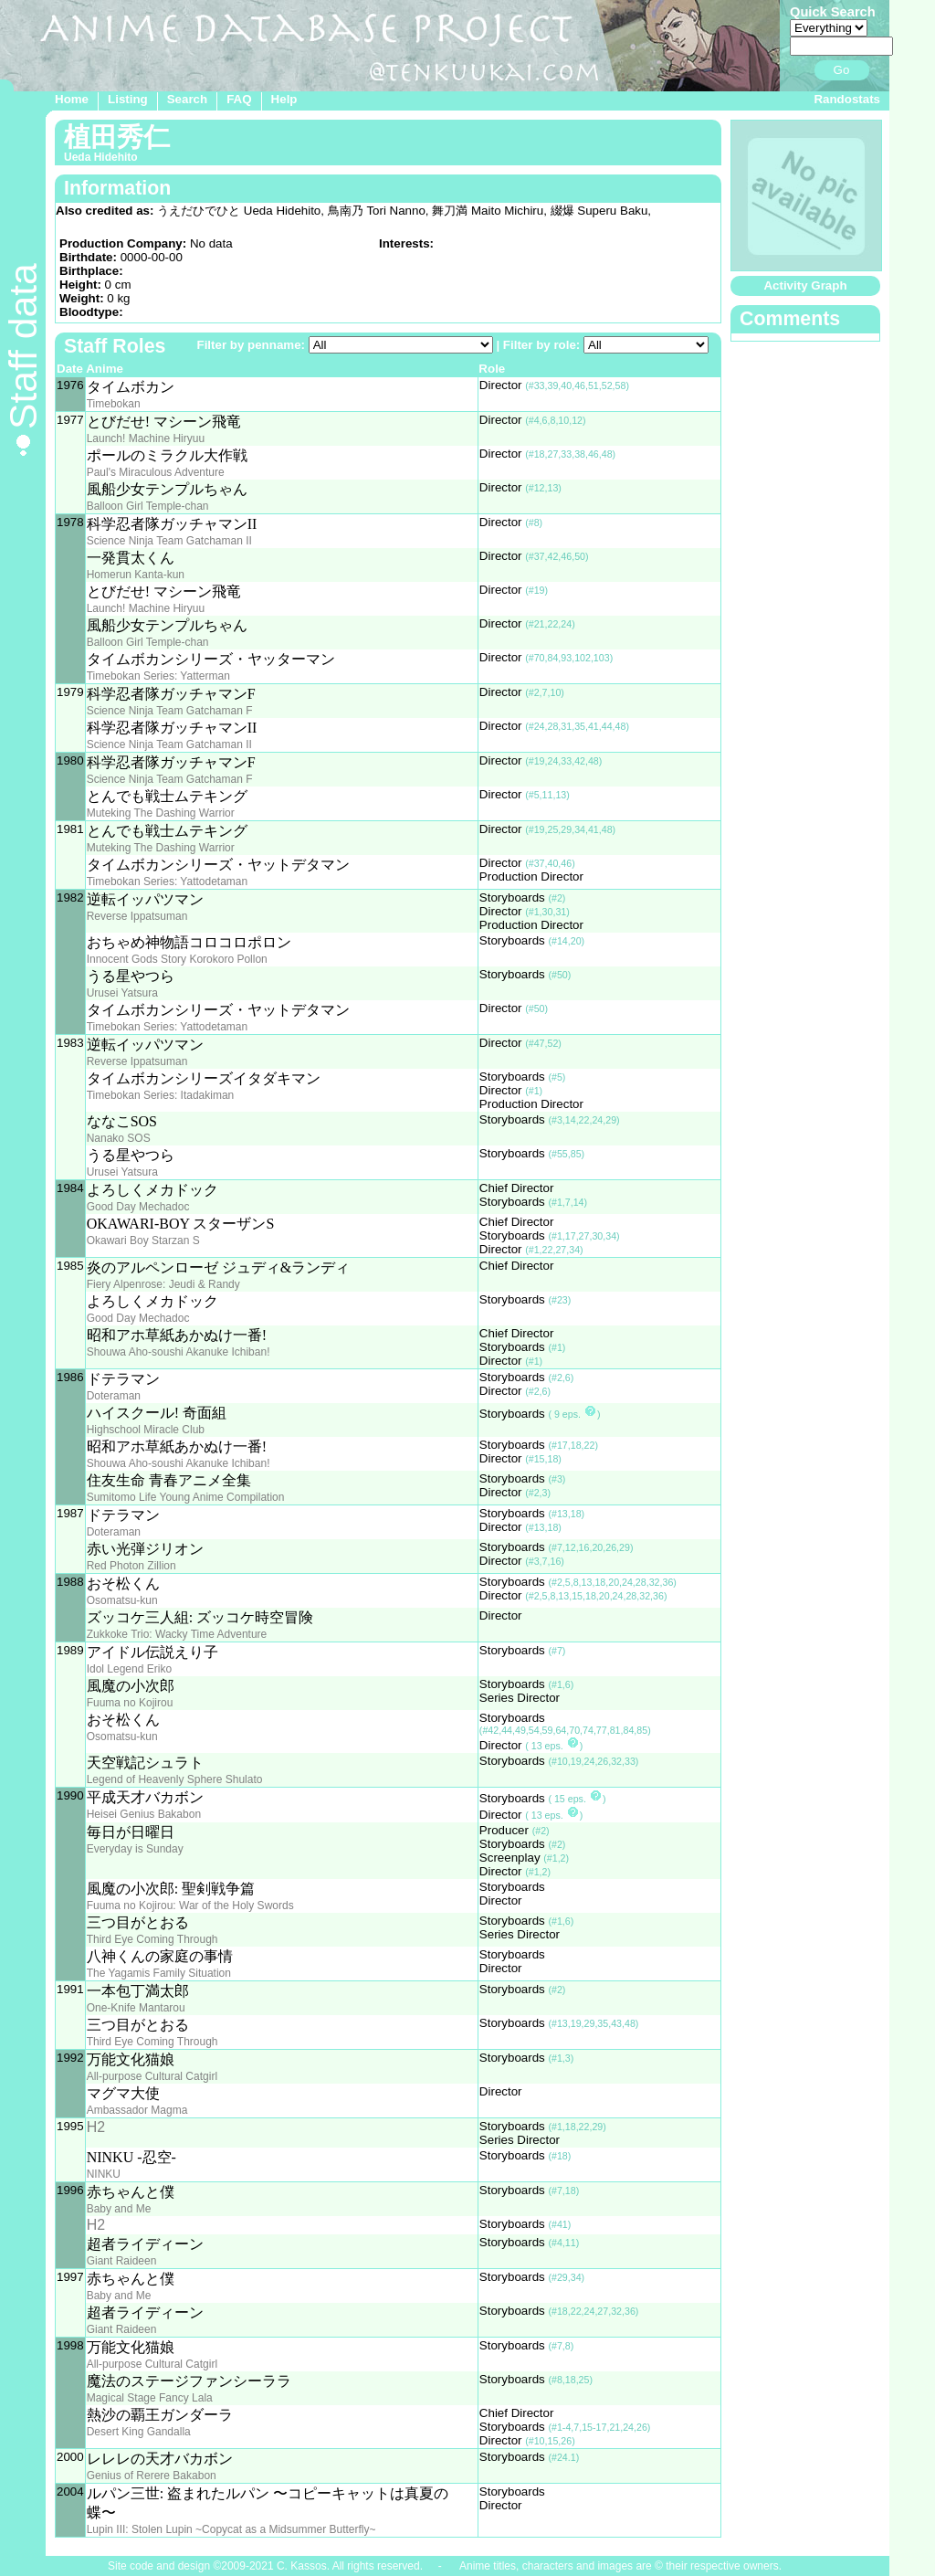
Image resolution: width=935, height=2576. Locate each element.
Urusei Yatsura (122, 993)
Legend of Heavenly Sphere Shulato (175, 1779)
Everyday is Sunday (135, 1848)
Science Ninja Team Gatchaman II (169, 540)
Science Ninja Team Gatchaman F (170, 710)
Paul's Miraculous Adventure (156, 472)
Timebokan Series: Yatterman (158, 676)
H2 (96, 2127)
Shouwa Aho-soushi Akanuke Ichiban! (178, 1352)
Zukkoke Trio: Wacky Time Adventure (177, 1634)
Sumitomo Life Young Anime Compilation (186, 1497)
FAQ (238, 99)
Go (842, 70)
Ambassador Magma (137, 2110)
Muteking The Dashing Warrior (161, 813)
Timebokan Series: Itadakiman (161, 1095)
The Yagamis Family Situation (159, 1973)
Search (187, 99)
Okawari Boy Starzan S (143, 1240)
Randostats (847, 99)
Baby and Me (119, 2208)
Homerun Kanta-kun (135, 574)
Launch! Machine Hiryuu (146, 438)
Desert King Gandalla (139, 2431)
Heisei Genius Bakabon (144, 1814)
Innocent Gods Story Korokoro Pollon (177, 959)
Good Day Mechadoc (138, 1206)
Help (284, 99)
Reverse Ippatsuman (137, 916)
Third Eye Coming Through (152, 1939)
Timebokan (114, 403)
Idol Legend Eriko (129, 1669)
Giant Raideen (122, 2260)
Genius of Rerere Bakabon (151, 2475)
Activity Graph (804, 285)
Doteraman (114, 1395)
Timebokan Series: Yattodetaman (167, 881)
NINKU (104, 2174)
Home (72, 99)
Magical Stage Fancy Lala (150, 2397)
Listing (128, 99)
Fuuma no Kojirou (130, 1702)
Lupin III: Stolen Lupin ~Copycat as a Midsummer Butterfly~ (231, 2529)
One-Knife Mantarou (136, 2007)
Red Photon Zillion (131, 1565)
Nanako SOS (119, 1138)
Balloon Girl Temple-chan (148, 506)
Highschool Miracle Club (146, 1429)
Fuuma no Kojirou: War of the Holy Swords (190, 1905)
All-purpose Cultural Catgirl (152, 2076)
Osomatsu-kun (122, 1600)
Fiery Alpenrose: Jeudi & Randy (163, 1284)
